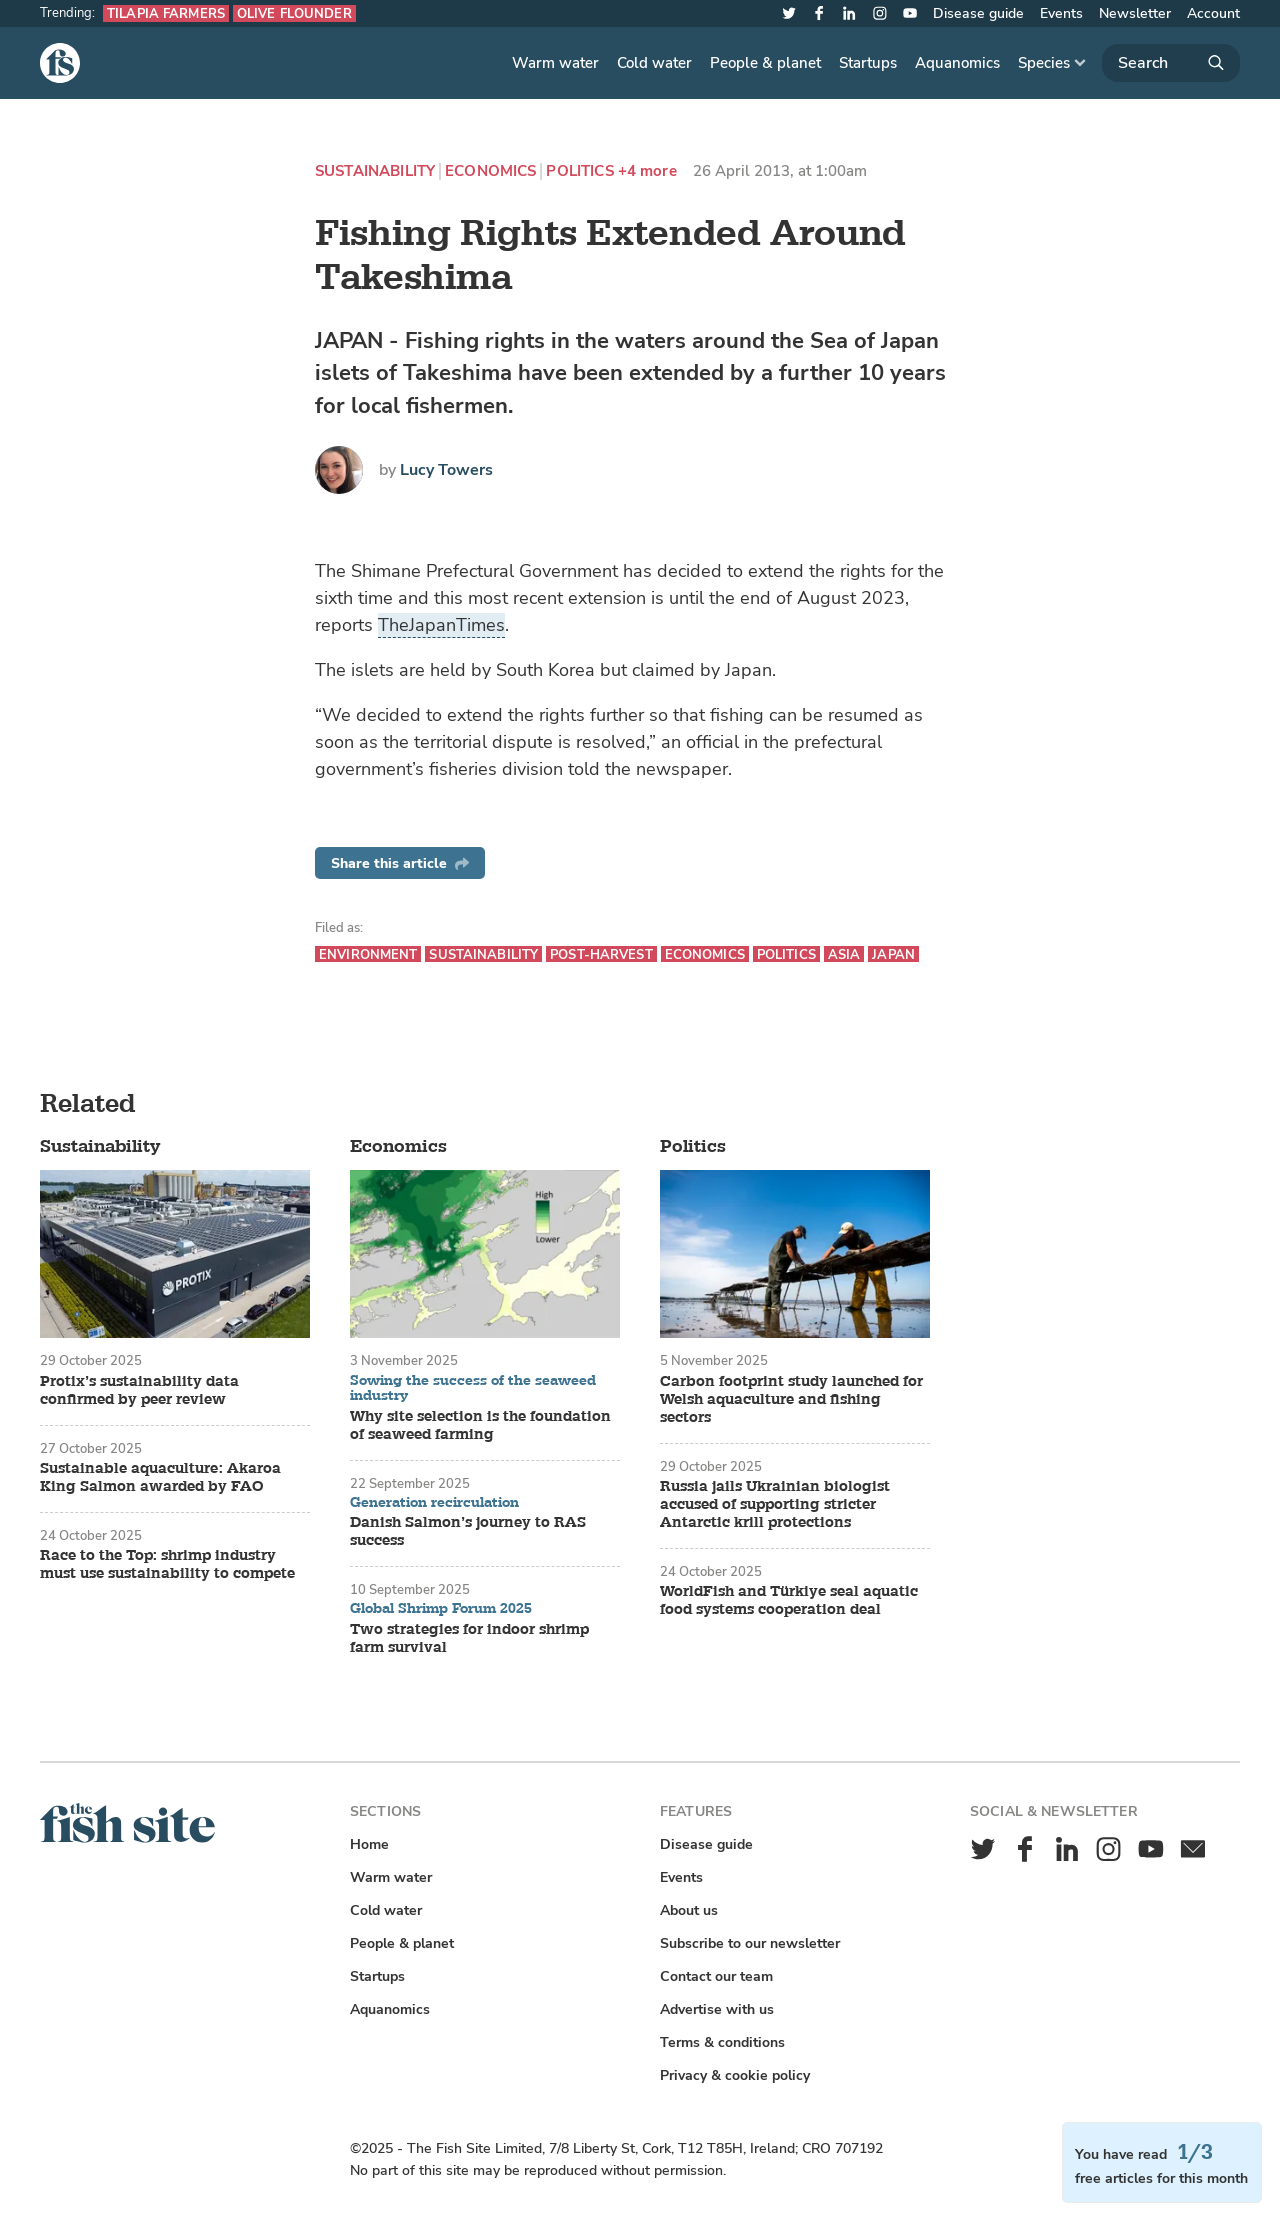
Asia (844, 954)
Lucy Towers (446, 470)
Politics (579, 171)
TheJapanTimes (441, 625)
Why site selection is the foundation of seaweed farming (480, 1426)
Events (1061, 13)
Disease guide (978, 13)
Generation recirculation (434, 1503)
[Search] (1171, 63)
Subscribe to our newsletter (750, 1943)
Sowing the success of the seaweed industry (473, 1388)
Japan (893, 954)
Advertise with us (717, 2009)
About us (689, 1910)
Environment (368, 954)
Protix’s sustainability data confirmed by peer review (139, 1391)
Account (1213, 13)
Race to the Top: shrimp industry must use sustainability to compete (167, 1565)
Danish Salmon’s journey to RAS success (468, 1532)
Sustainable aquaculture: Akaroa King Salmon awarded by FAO (160, 1478)
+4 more (647, 171)
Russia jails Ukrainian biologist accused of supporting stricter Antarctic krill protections (775, 1505)
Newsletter (1135, 13)
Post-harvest (601, 954)
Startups (868, 63)
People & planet (765, 63)
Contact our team (716, 1976)
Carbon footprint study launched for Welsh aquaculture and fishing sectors (791, 1400)
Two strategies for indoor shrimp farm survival (469, 1639)
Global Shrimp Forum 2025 (441, 1609)
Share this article (400, 863)
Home (369, 1844)
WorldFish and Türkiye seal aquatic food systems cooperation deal (789, 1601)
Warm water (555, 63)
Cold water (654, 63)
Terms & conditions (722, 2042)
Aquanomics (957, 63)
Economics (490, 171)
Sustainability (375, 171)
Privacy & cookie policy (735, 2075)
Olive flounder (294, 13)
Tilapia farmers (166, 13)
